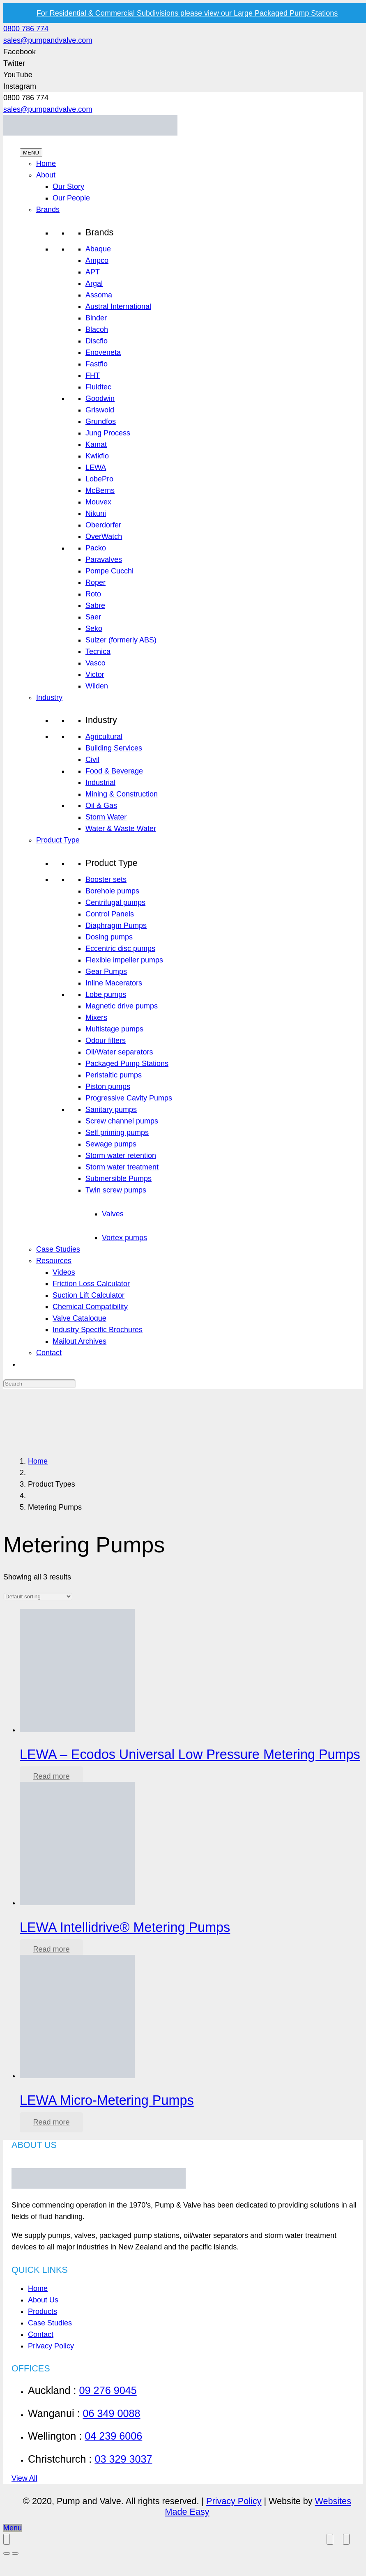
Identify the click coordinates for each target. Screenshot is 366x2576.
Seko (93, 628)
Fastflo (96, 364)
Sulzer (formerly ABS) (121, 640)
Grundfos (100, 421)
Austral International (118, 306)
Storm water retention (120, 1155)
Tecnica (97, 651)
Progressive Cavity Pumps (128, 1098)
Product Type (58, 840)
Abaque (98, 249)
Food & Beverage (114, 771)
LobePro (99, 479)
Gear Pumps (106, 971)
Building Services (113, 748)
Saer (93, 617)
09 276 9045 (108, 2390)
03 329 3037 (123, 2459)
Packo (95, 548)
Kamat (96, 444)
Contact (49, 1353)
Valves (113, 1214)
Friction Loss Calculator (91, 1284)
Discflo (96, 341)
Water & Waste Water (120, 828)
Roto (93, 594)
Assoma (98, 295)
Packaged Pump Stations (126, 1063)
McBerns (100, 490)
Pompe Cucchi (109, 571)
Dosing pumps (109, 937)
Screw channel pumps (121, 1121)
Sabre (95, 605)
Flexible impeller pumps (124, 960)
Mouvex (98, 502)
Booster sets (106, 879)
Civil (92, 759)
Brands (48, 209)
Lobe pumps (105, 994)
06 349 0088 (111, 2413)
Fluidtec (98, 387)
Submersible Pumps (118, 1178)
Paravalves (103, 559)
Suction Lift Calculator (88, 1295)
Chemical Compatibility (90, 1307)
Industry (49, 697)
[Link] (90, 133)
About (45, 175)
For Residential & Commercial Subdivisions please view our (187, 13)
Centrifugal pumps (115, 902)
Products (42, 2311)
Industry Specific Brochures (98, 1330)
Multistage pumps (114, 1029)
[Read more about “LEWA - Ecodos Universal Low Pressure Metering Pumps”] (51, 1776)
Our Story (68, 186)
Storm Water (106, 817)
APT (92, 272)
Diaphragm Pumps (116, 925)
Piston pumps (107, 1086)
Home (46, 163)
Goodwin (100, 398)
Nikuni (95, 513)
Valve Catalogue (79, 1318)
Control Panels (109, 914)
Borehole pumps (112, 891)
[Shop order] (37, 1596)
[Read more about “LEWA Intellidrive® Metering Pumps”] (51, 1949)
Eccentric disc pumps (120, 948)
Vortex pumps (124, 1238)
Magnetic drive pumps (121, 1006)
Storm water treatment (122, 1167)
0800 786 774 (25, 29)
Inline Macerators (113, 983)
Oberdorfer (103, 525)
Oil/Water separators (119, 1052)
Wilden (96, 686)
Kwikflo (97, 456)
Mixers (96, 1017)
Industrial (100, 782)
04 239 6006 (113, 2436)
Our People (71, 198)
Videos (64, 1272)
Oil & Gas (101, 805)
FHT (92, 375)
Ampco (96, 260)
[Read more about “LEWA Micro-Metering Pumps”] (51, 2122)
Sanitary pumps (111, 1109)
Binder (96, 318)
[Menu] (12, 2528)
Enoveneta (103, 352)
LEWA (95, 467)
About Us (43, 2300)
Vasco (95, 663)
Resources (53, 1261)
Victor (94, 674)
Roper (95, 582)
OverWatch (103, 536)
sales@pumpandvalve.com (47, 40)
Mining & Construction (121, 794)
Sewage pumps (110, 1144)
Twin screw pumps (115, 1190)
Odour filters (105, 1040)
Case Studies (58, 1249)
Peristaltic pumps (113, 1075)
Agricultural (103, 736)
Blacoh (96, 329)
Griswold (99, 410)
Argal (94, 283)
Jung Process (107, 433)
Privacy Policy (51, 2346)
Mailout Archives (79, 1341)
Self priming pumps (117, 1132)
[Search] (39, 1383)
